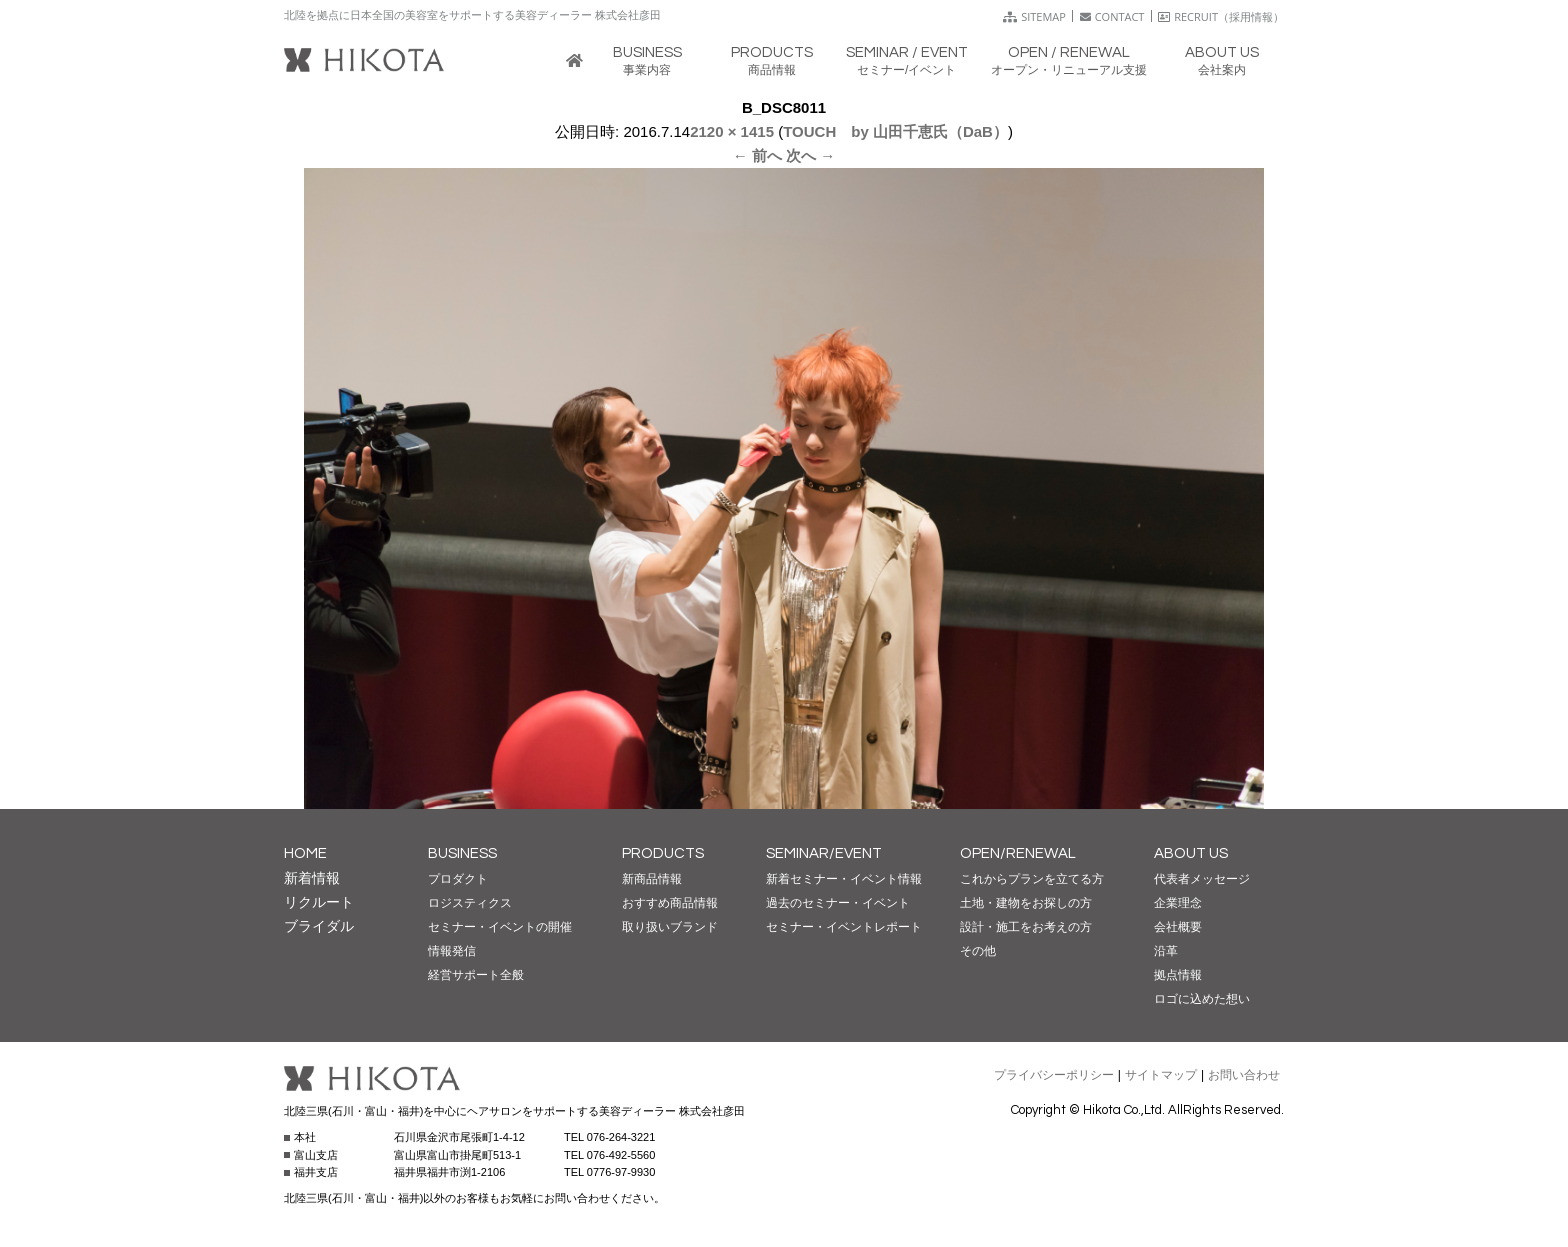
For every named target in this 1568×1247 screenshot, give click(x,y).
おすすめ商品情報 (670, 903)
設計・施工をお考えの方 (1026, 927)
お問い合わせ (1244, 1075)
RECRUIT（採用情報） (1221, 16)
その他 (978, 951)
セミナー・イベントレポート (844, 927)
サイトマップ (1161, 1075)
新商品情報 (652, 879)
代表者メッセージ (1202, 879)
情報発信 (452, 951)
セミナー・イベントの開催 (500, 927)
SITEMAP (1034, 16)
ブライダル (319, 926)
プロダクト (458, 879)
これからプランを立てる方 (1032, 879)
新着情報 (312, 878)
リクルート (319, 902)
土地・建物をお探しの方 (1026, 903)
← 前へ (757, 155)
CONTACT (1112, 16)
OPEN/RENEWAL (1018, 853)
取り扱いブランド (670, 927)
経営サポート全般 (476, 975)
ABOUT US (1191, 853)
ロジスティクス (470, 903)
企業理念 (1178, 903)
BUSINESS (462, 853)
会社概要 (1178, 927)
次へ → (810, 155)
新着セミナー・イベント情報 (844, 879)
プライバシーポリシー (1054, 1075)
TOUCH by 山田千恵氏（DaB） (895, 131)
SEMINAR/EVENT (824, 853)
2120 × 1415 (732, 131)
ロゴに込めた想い (1202, 999)
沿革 (1166, 951)
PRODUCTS (663, 853)
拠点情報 (1178, 975)
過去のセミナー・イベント (838, 903)
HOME (305, 853)
